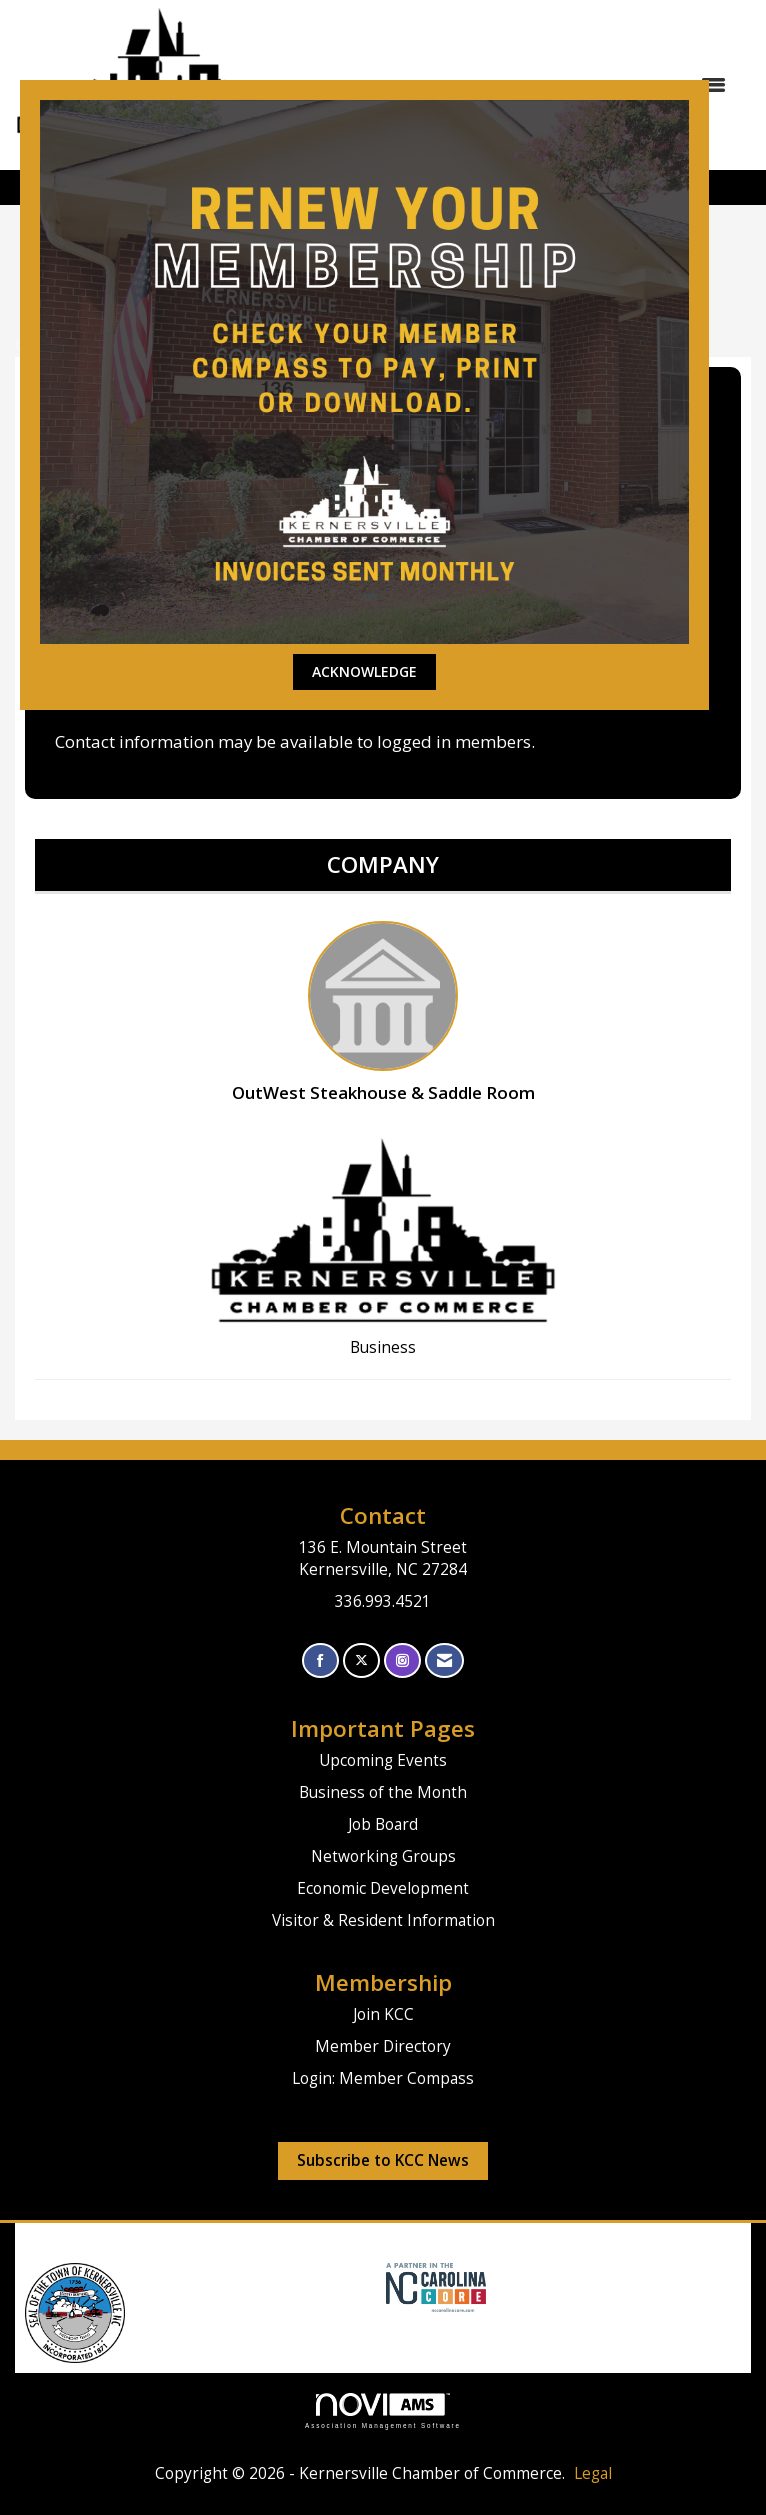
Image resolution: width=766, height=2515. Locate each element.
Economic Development (383, 1888)
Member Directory (383, 2046)
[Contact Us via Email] (444, 1660)
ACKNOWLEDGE (364, 671)
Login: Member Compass (383, 2078)
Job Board (383, 1824)
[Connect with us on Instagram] (402, 1660)
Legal (593, 2473)
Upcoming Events (383, 1760)
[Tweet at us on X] (361, 1660)
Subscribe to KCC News (383, 2160)
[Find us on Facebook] (320, 1660)
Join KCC (383, 2014)
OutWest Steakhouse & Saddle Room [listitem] (383, 1012)
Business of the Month (383, 1792)
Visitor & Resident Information (383, 1920)
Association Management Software (383, 2410)
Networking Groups (383, 1856)
